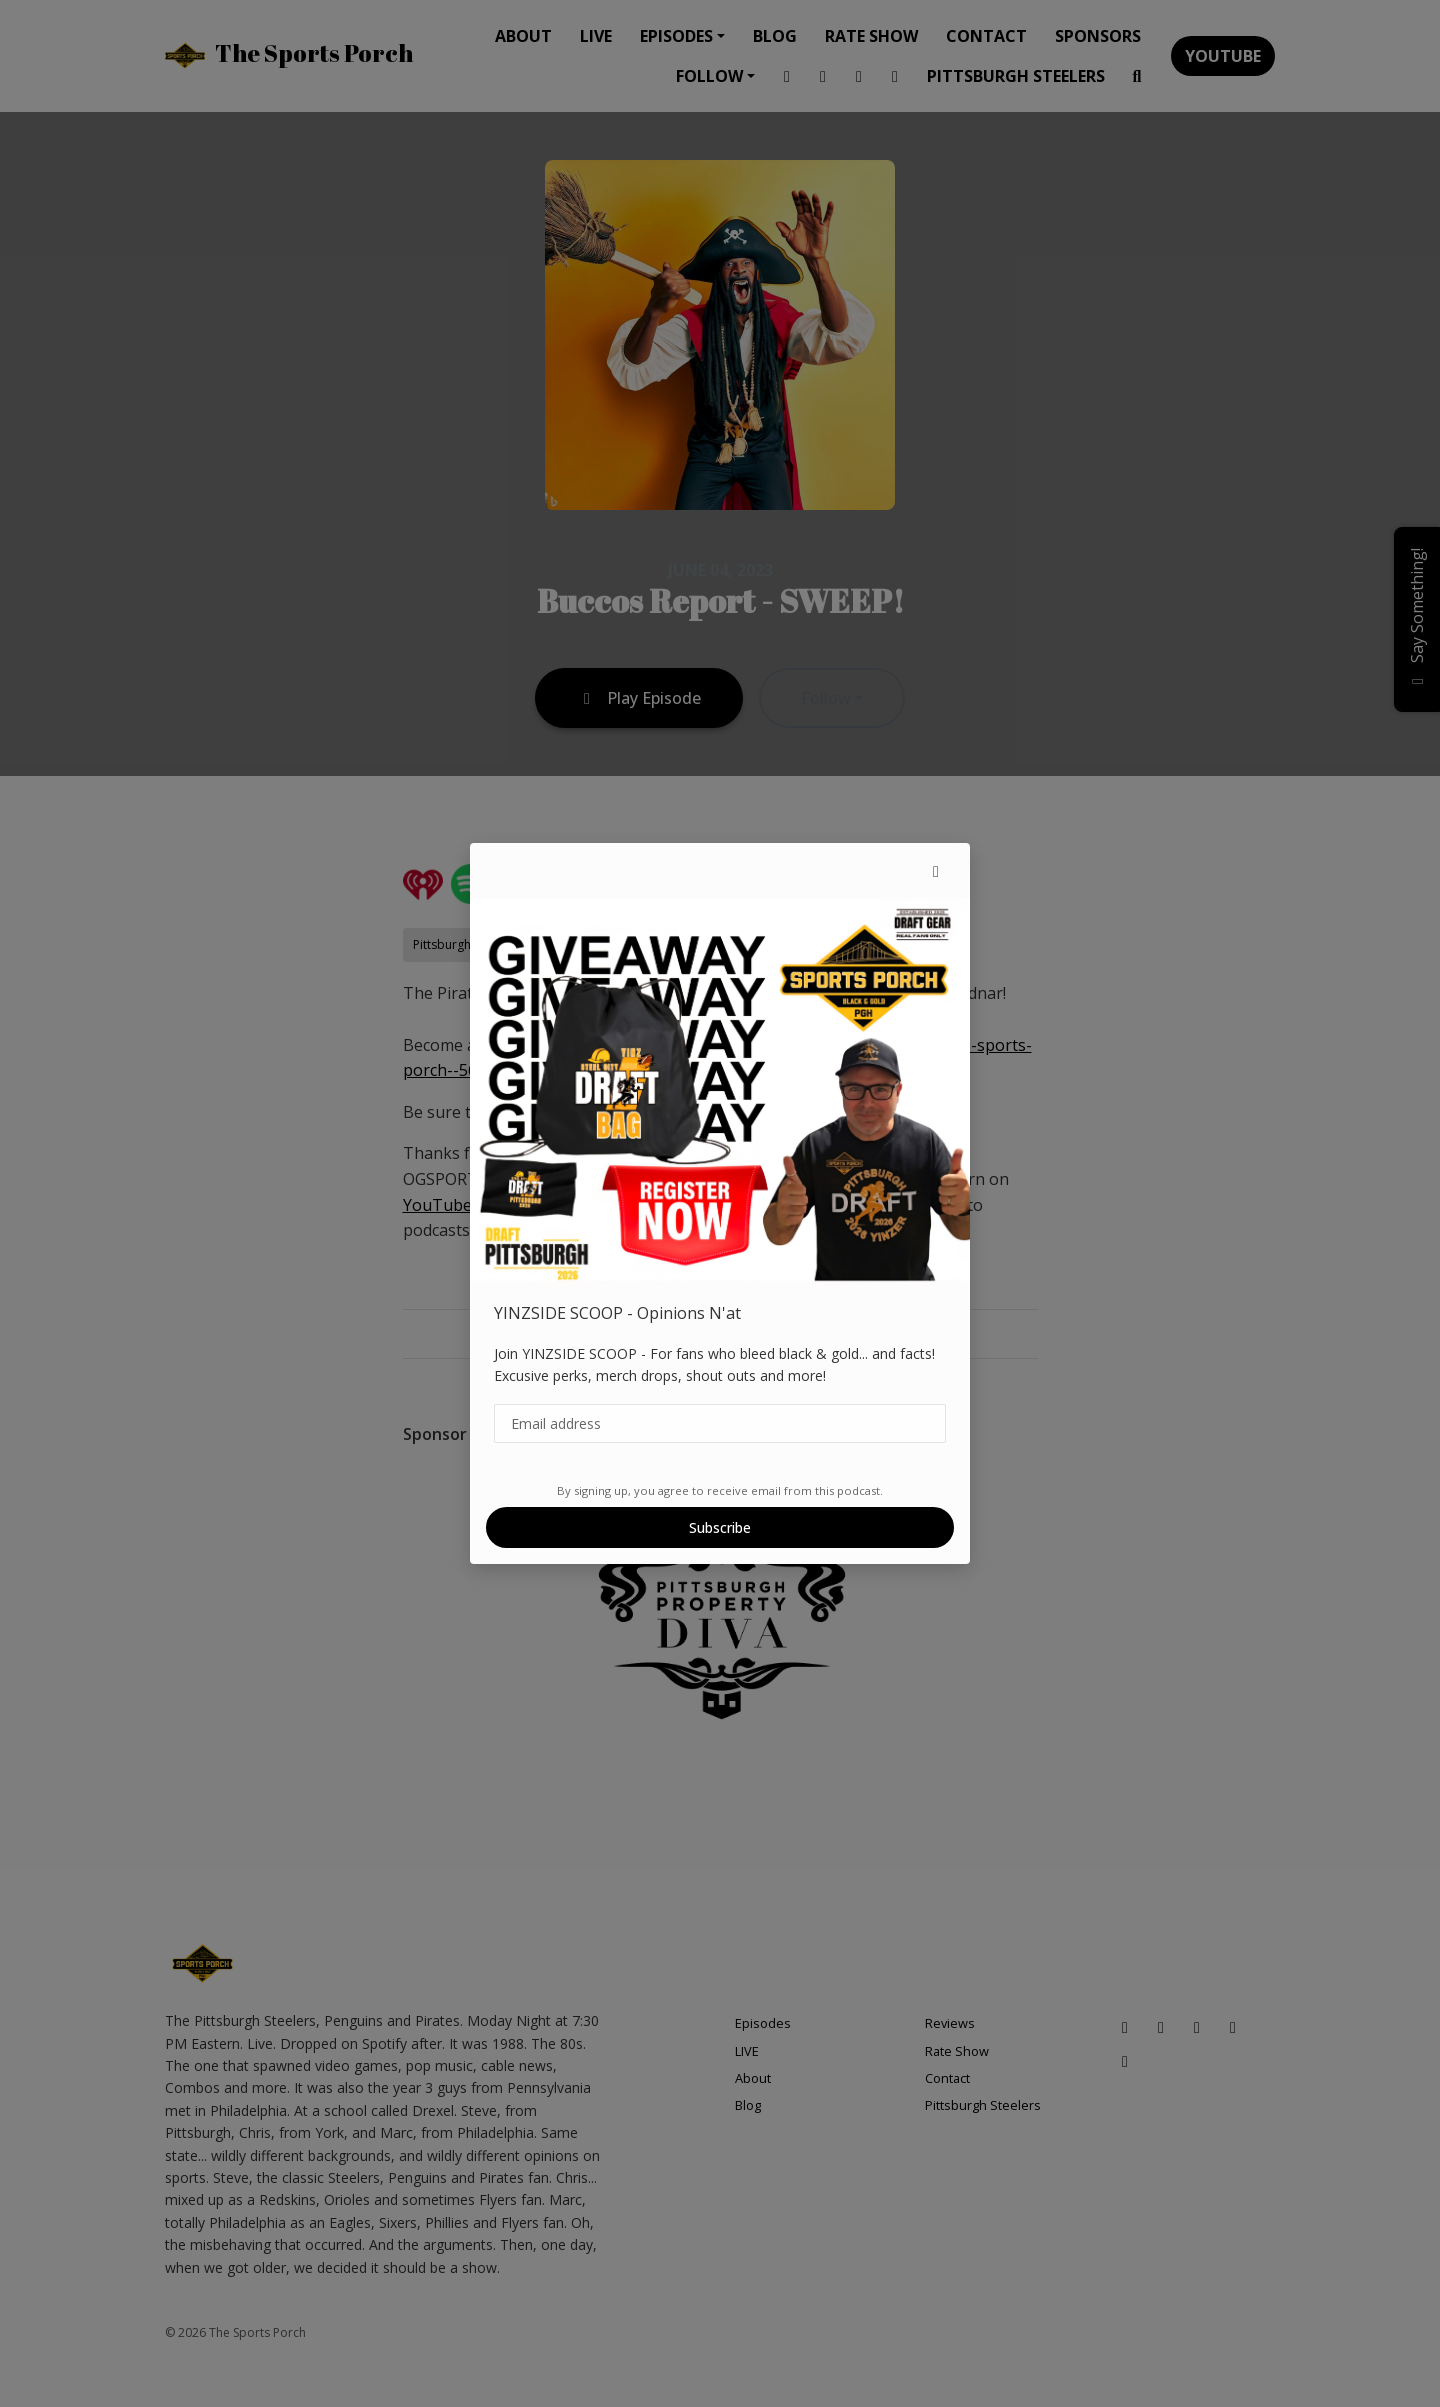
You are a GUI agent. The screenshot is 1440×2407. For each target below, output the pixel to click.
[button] (936, 871)
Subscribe (720, 1527)
